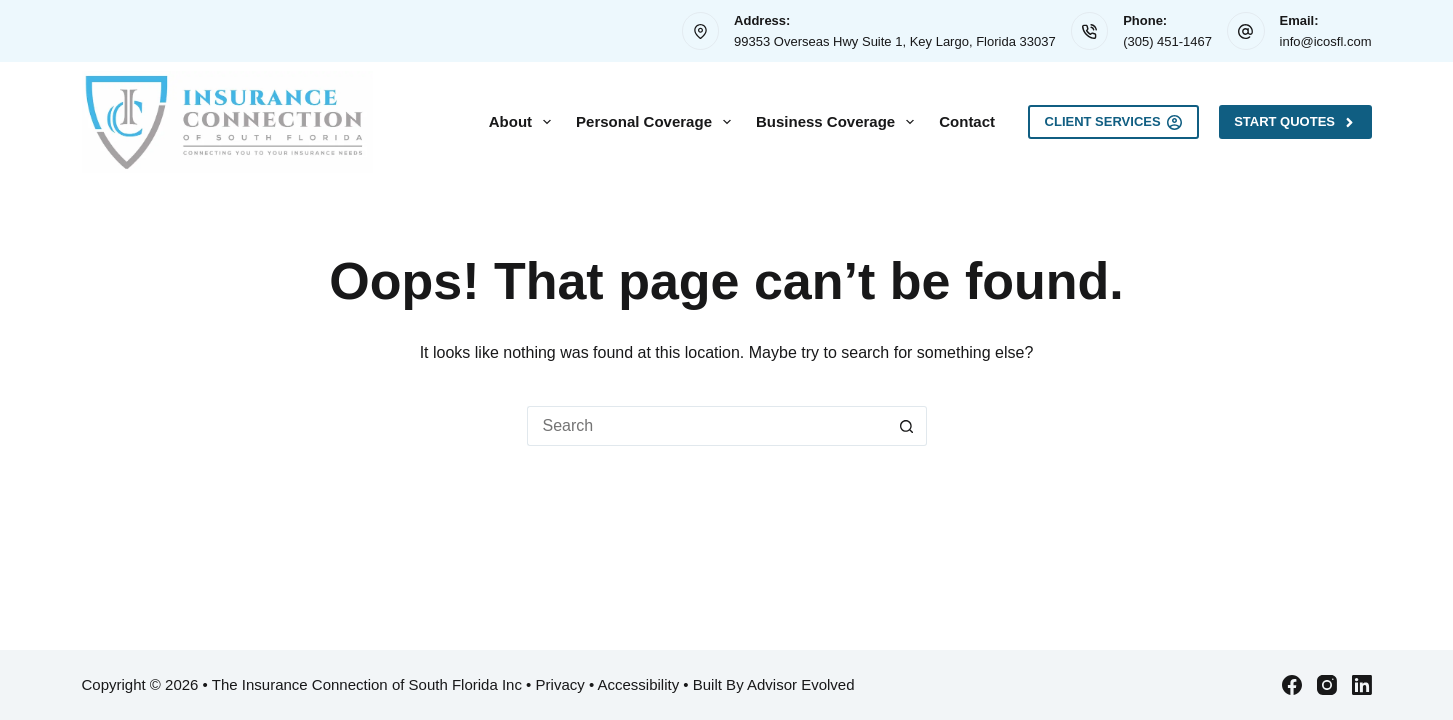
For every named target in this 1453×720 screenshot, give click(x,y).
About (524, 122)
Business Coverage (839, 122)
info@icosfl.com (1326, 41)
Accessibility (639, 684)
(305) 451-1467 (1167, 41)
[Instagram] (1327, 685)
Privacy (560, 684)
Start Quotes (1295, 122)
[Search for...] (707, 426)
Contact (967, 121)
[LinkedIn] (1362, 685)
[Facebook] (1292, 685)
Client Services (1114, 122)
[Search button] (907, 426)
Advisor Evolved (801, 684)
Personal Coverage (657, 122)
